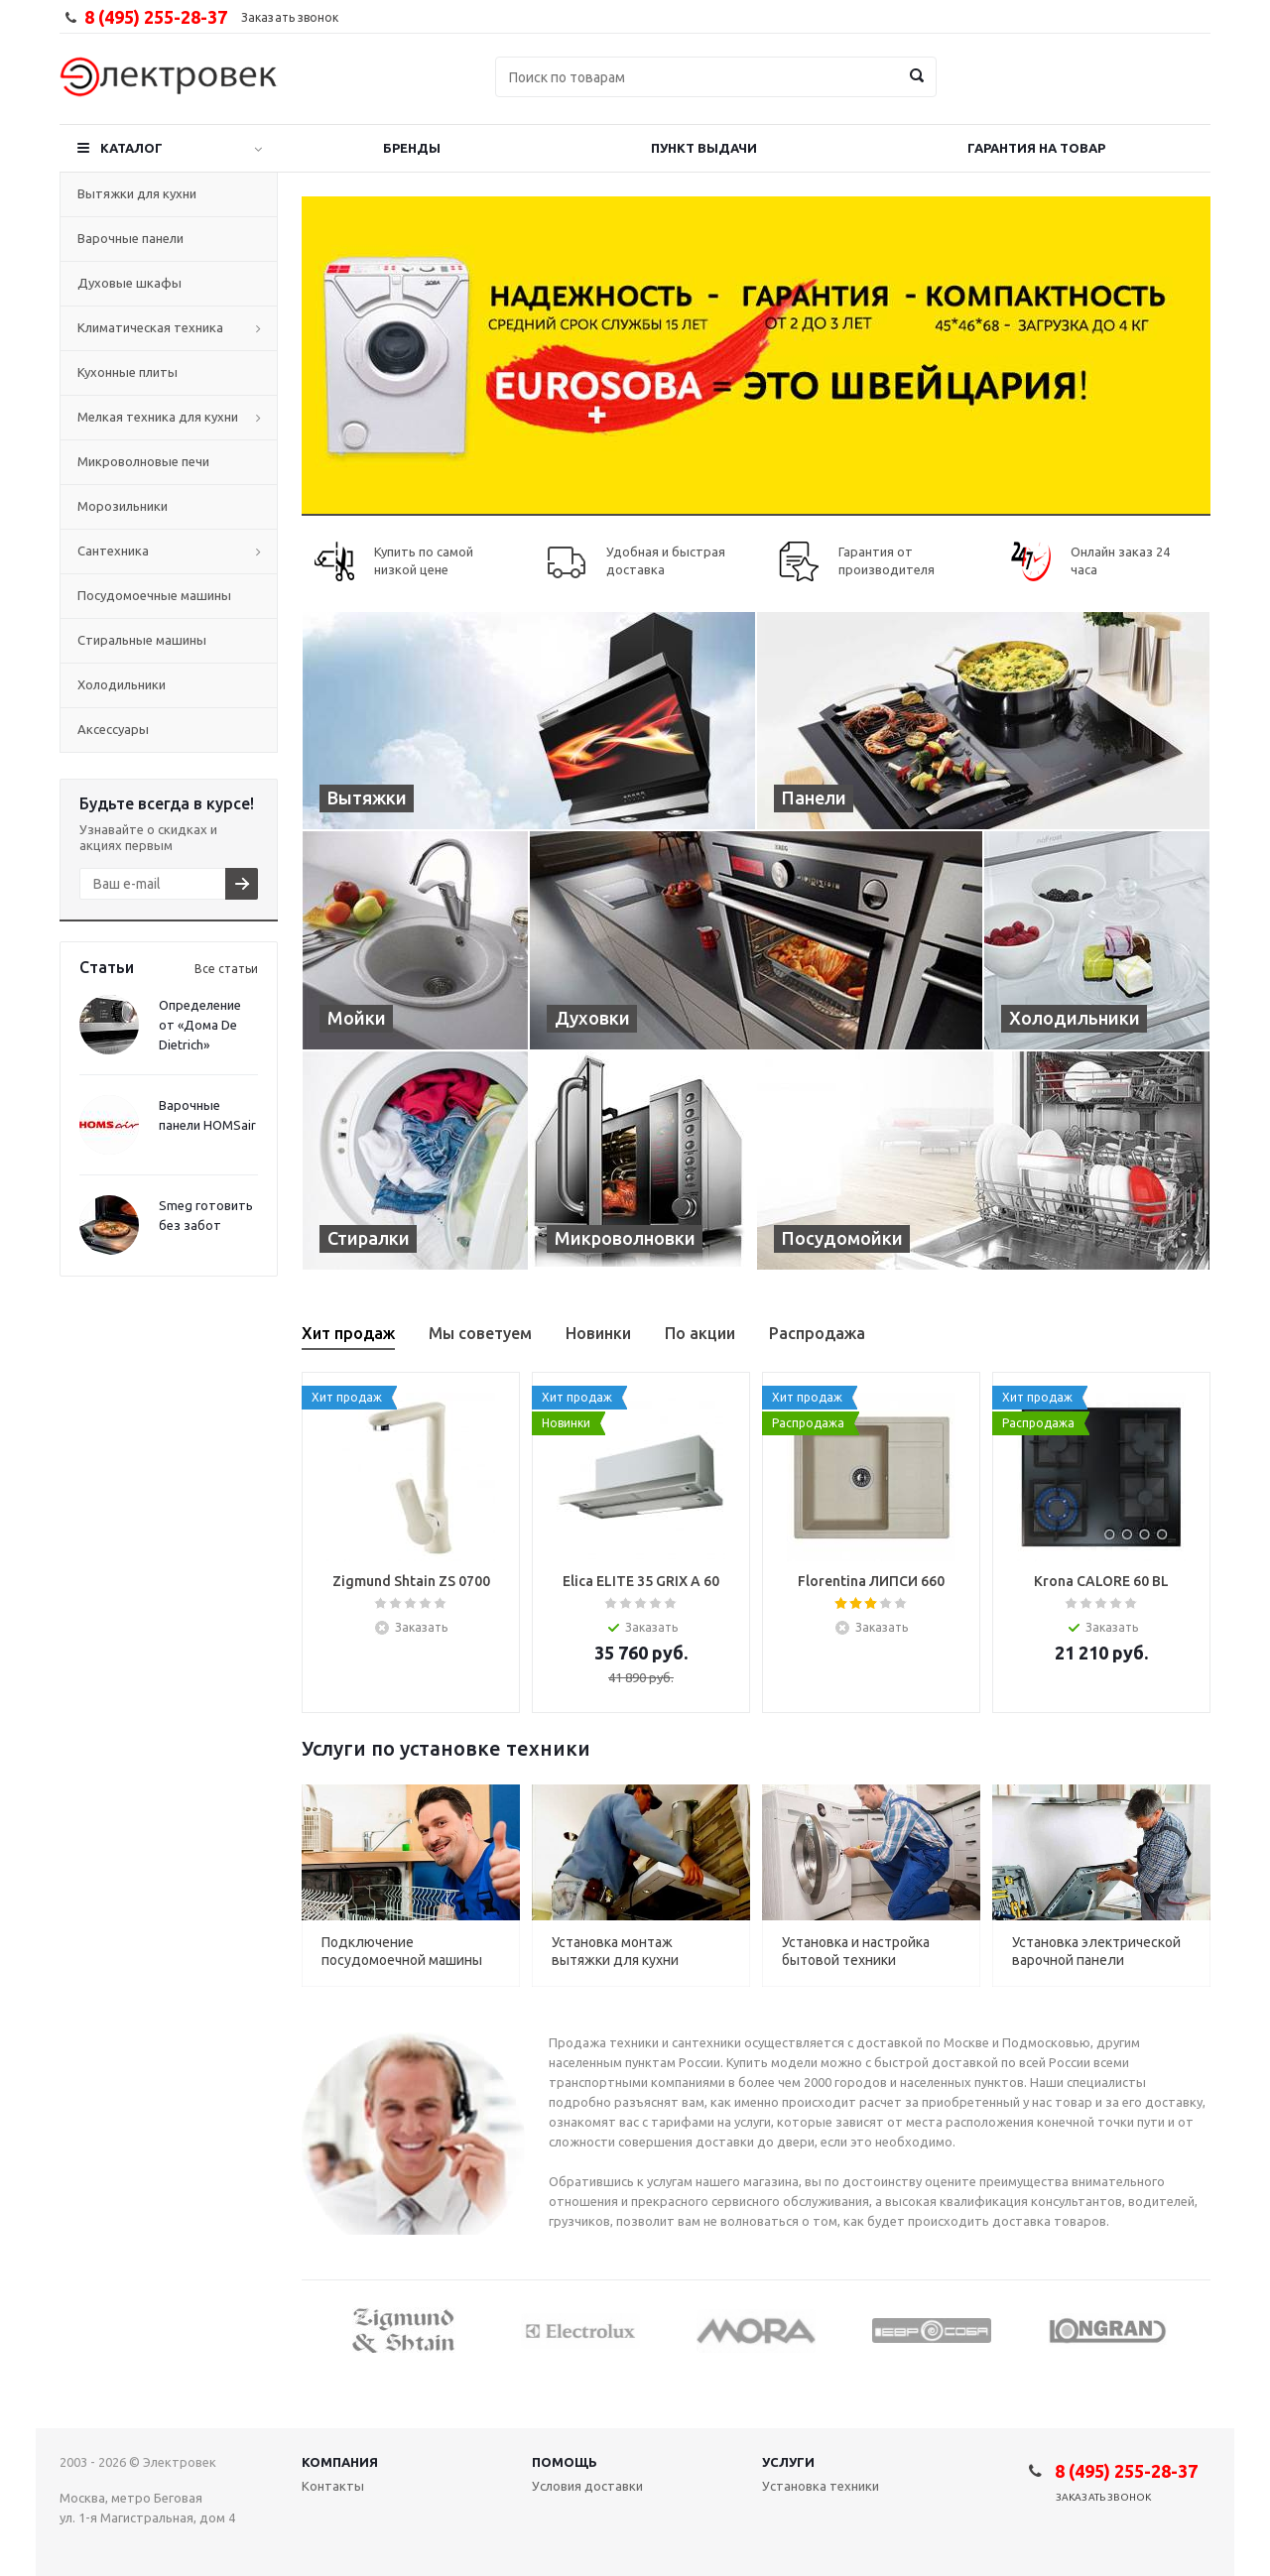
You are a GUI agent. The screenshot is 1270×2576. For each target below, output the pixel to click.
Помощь (564, 2462)
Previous (316, 2329)
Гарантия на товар (1036, 148)
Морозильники (122, 506)
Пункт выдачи (704, 148)
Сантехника (113, 550)
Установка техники (820, 2486)
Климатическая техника (150, 327)
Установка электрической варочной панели (1096, 1951)
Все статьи (226, 968)
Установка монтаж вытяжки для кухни (615, 1951)
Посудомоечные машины (154, 595)
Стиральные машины (141, 640)
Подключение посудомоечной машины (401, 1951)
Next (1196, 2329)
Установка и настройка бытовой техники (856, 1951)
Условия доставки (587, 2486)
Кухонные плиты (127, 372)
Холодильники (121, 684)
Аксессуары (113, 729)
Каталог (131, 148)
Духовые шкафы (129, 283)
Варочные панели (130, 238)
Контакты (333, 2486)
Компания (340, 2462)
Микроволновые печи (143, 461)
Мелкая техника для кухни (157, 417)
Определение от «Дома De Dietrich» (200, 1024)
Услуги (788, 2462)
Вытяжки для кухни (136, 193)
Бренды (412, 148)
